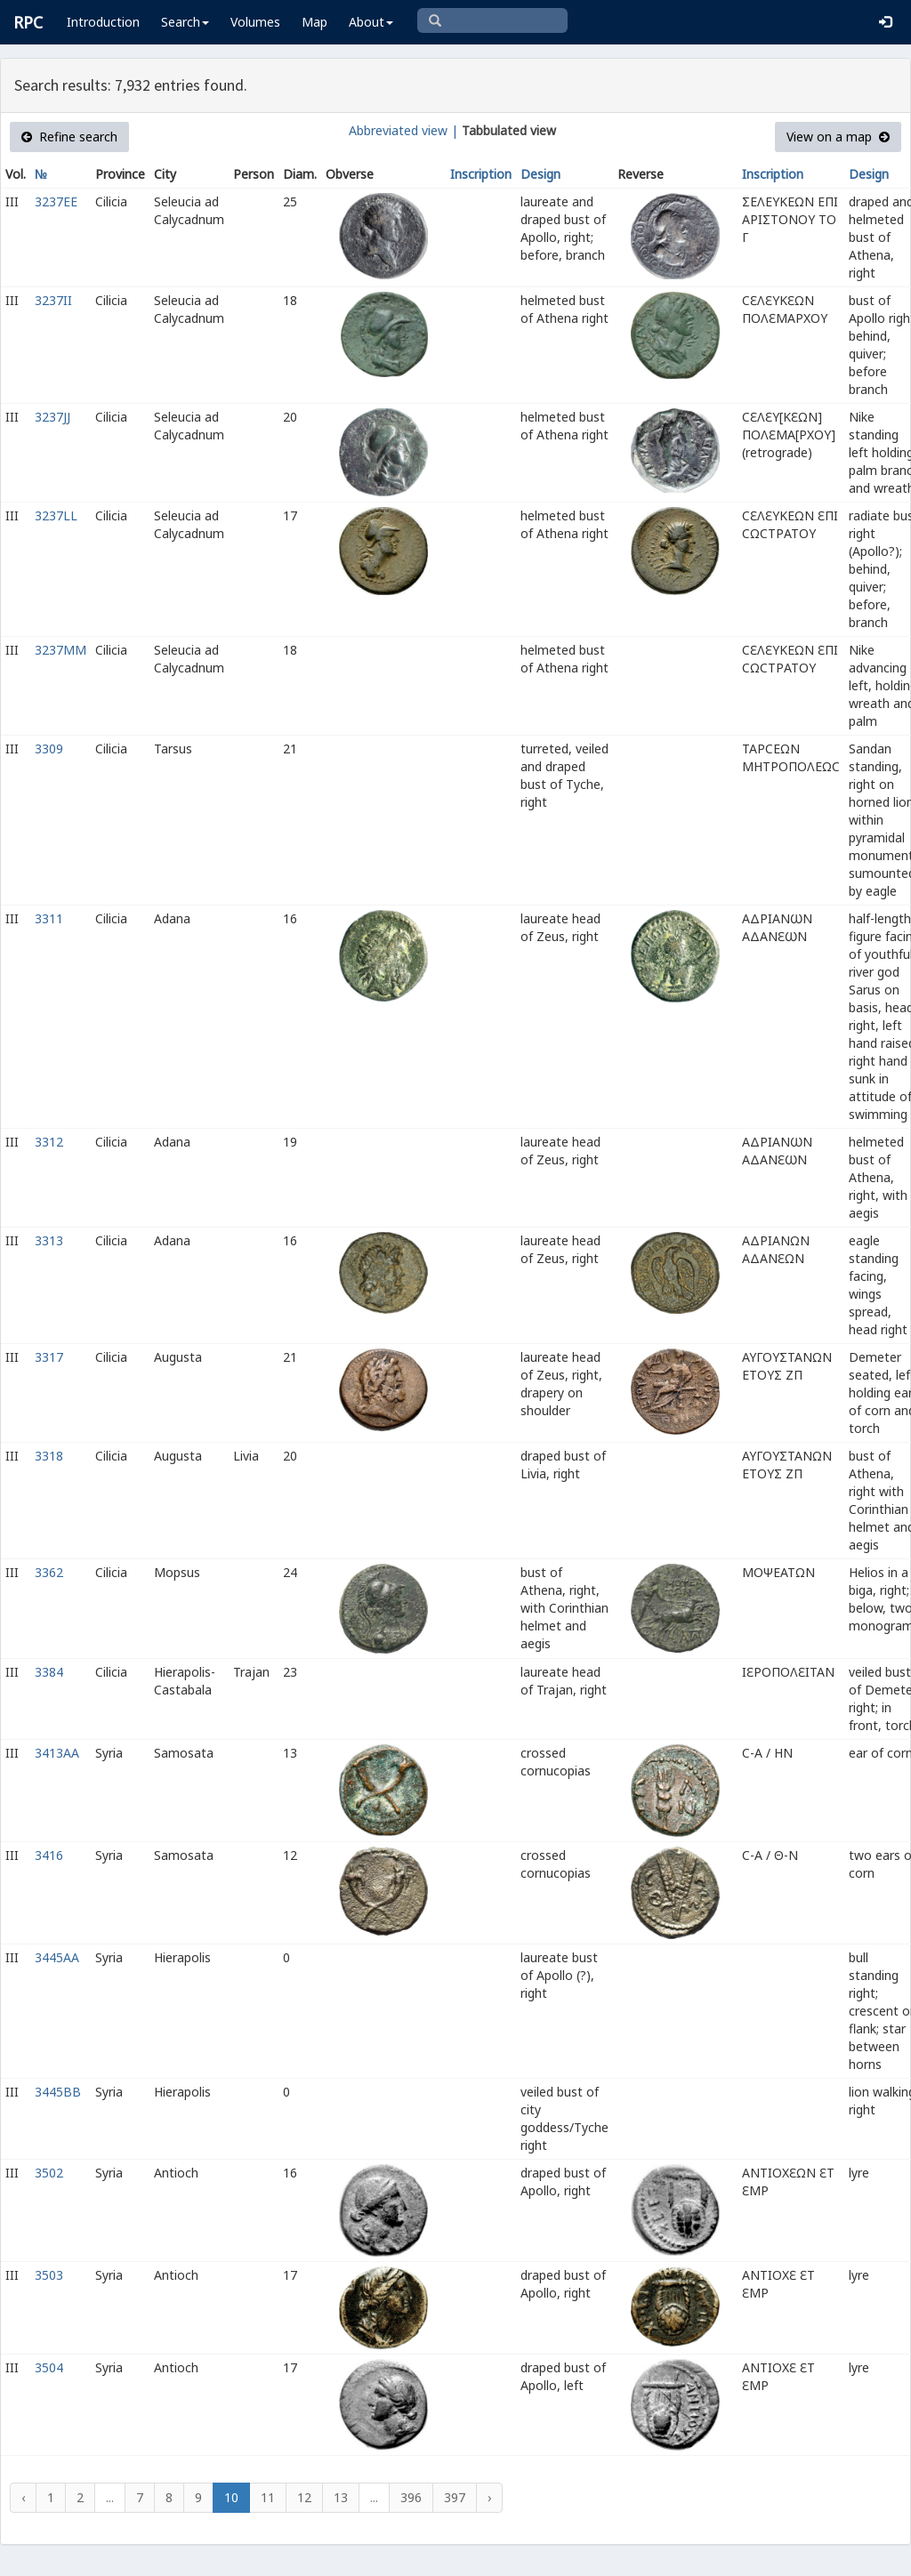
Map (314, 21)
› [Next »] (489, 2497)
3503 (49, 2274)
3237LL (56, 515)
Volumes (255, 21)
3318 (49, 1455)
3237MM (60, 649)
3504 (49, 2367)
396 (411, 2497)
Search (185, 21)
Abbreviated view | (403, 130)
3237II (53, 300)
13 (341, 2497)
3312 (49, 1141)
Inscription (481, 173)
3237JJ (52, 416)
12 (304, 2497)
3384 (49, 1671)
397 (454, 2497)
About (371, 21)
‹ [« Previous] (23, 2497)
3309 (49, 748)
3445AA (57, 1957)
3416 (49, 1855)
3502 (49, 2172)
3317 (49, 1356)
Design (540, 173)
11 (268, 2497)
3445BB (58, 2091)
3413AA (57, 1752)
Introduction (103, 21)
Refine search (69, 136)
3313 (49, 1240)
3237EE (56, 201)
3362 (49, 1572)
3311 (49, 918)
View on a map (838, 136)
